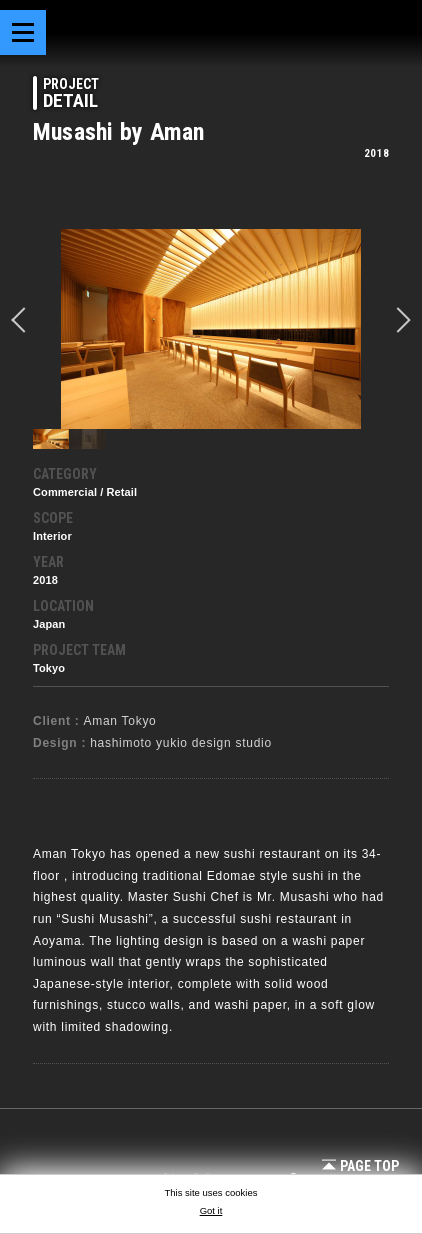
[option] (211, 329)
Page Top (360, 1166)
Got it (211, 1210)
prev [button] (24, 320)
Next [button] (398, 320)
